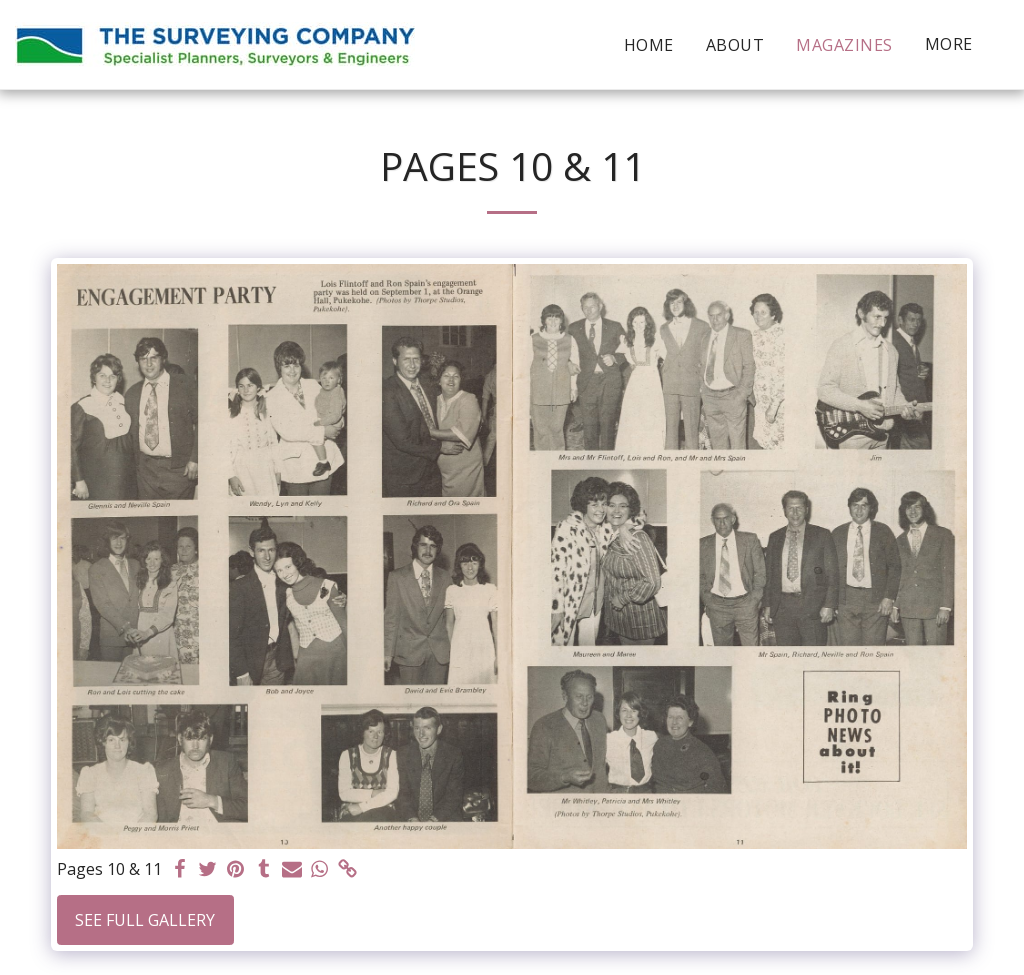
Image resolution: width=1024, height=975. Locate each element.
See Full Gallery (145, 920)
